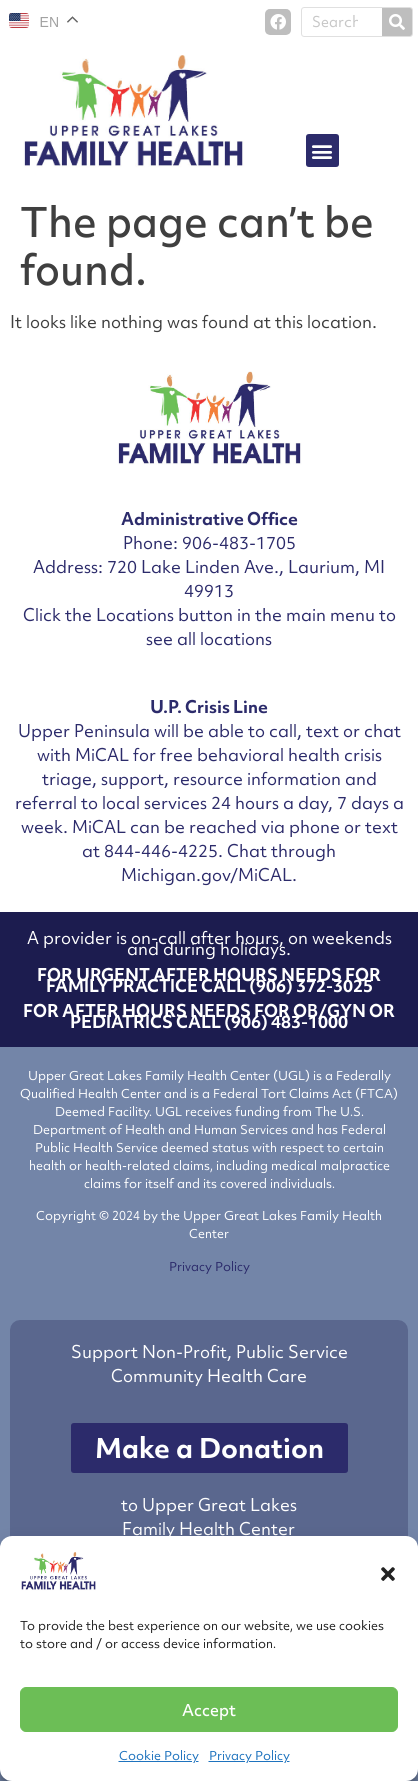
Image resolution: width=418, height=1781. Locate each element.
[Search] (397, 22)
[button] (388, 1574)
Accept (209, 1710)
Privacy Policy (249, 1755)
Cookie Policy (159, 1755)
